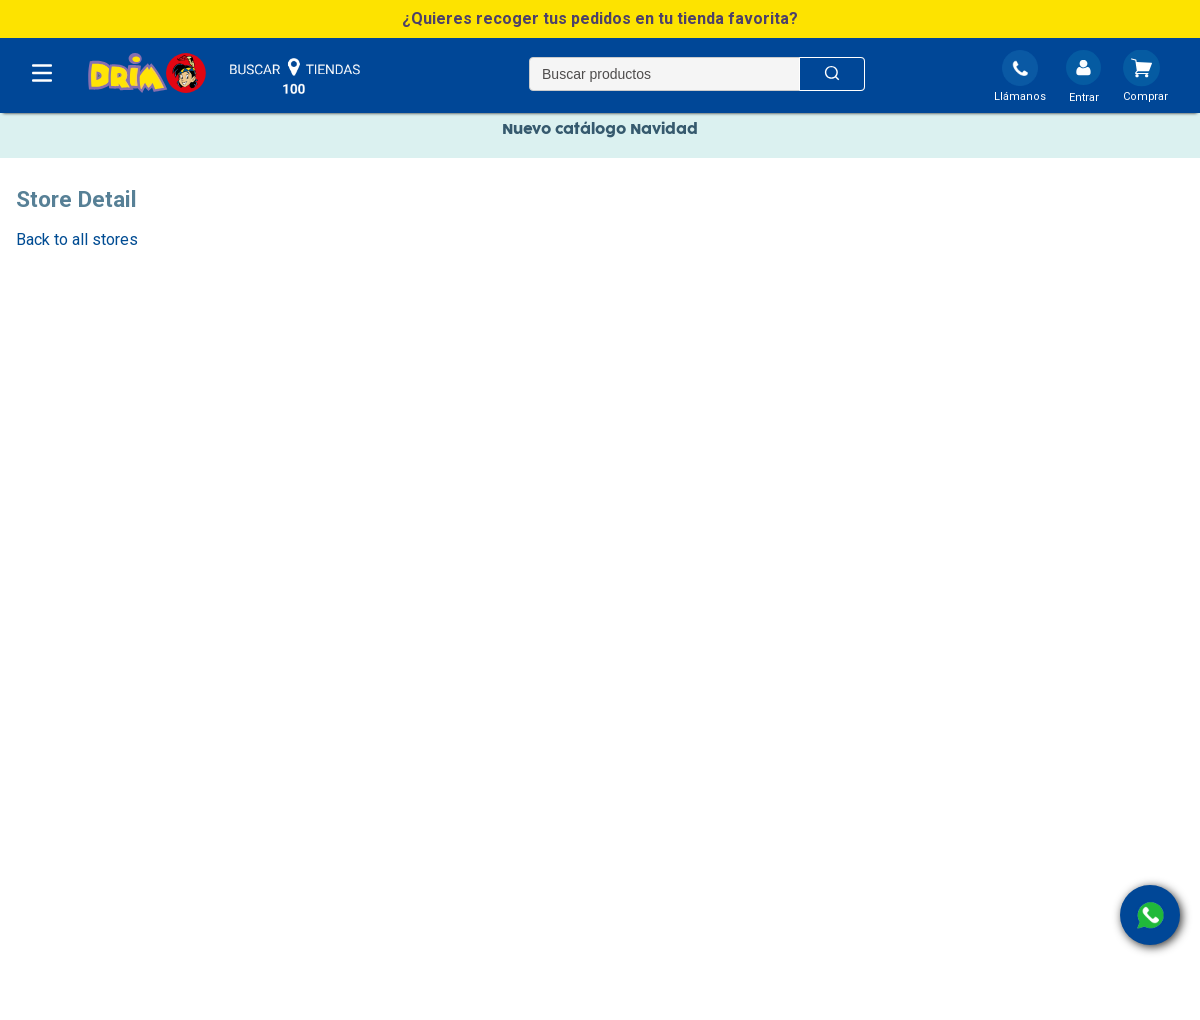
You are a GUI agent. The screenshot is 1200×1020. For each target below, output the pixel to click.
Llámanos (1020, 96)
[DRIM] (147, 74)
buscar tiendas (295, 77)
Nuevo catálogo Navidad (600, 135)
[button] (600, 19)
